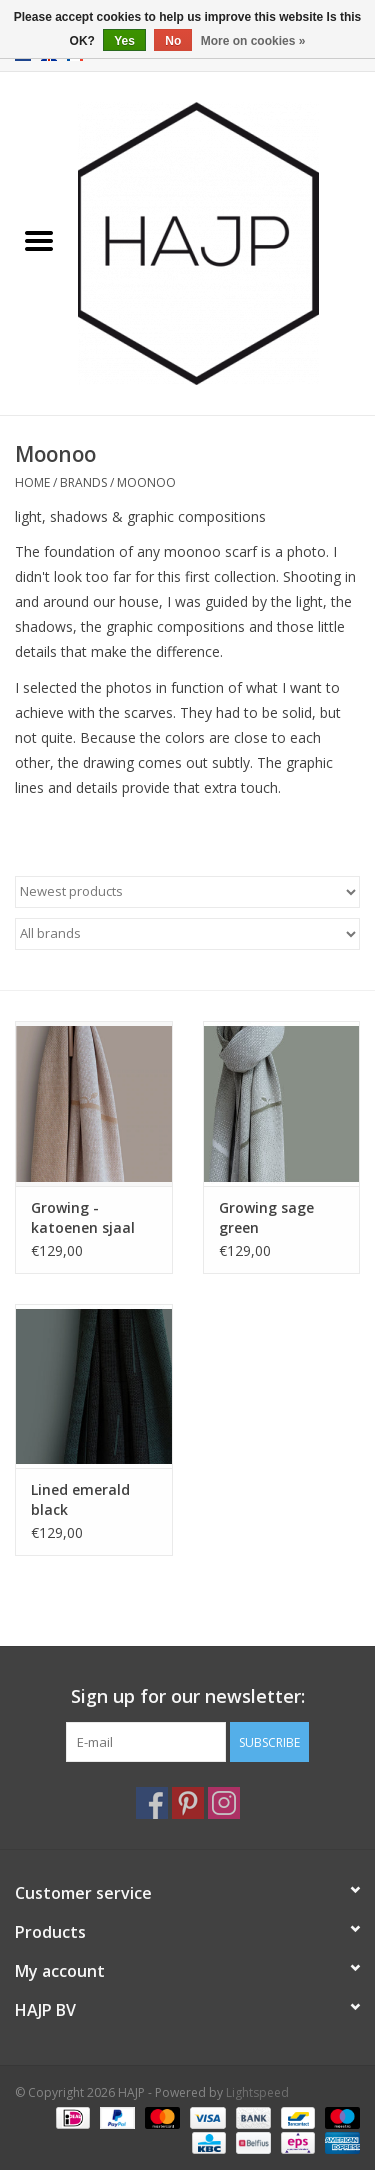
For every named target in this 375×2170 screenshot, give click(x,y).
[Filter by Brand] (187, 934)
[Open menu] (39, 240)
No (173, 41)
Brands (83, 482)
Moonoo (146, 482)
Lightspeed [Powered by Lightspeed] (257, 2092)
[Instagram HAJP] (224, 1803)
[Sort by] (187, 892)
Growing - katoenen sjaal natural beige (83, 1218)
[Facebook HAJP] (152, 1803)
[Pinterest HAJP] (188, 1803)
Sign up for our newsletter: (188, 1696)
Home (32, 482)
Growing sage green (266, 1217)
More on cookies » (253, 41)
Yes (124, 41)
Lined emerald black (80, 1499)
